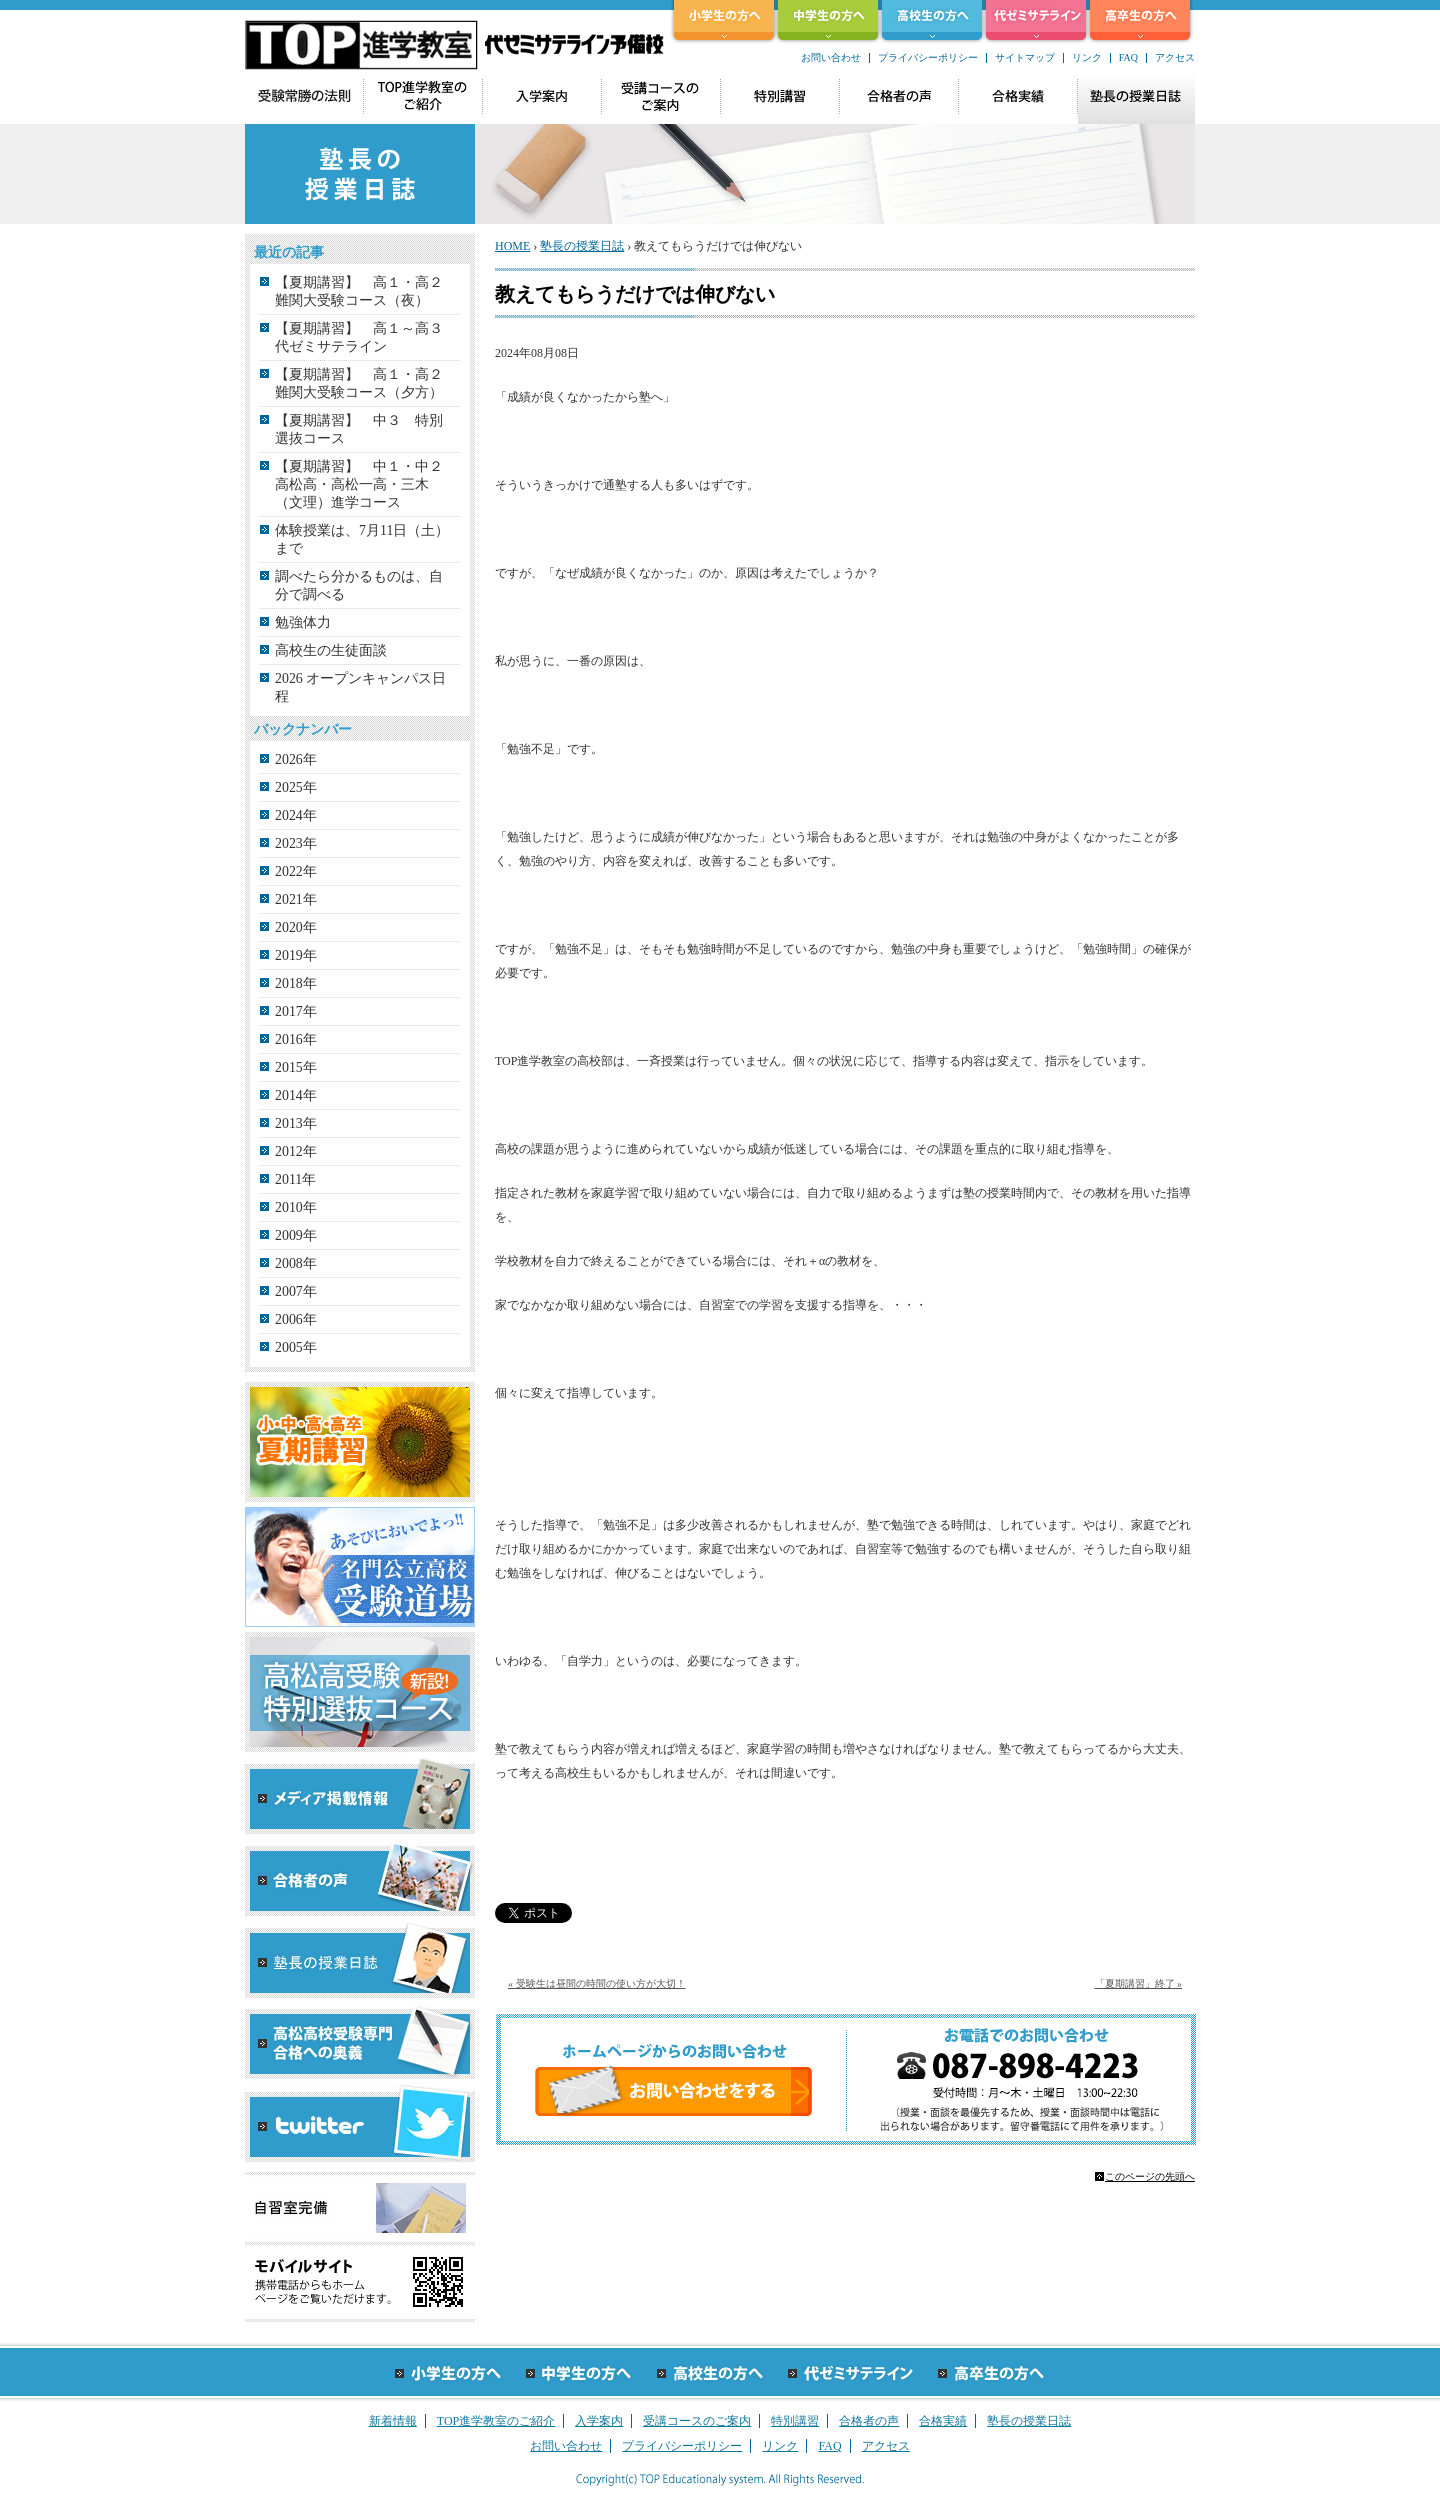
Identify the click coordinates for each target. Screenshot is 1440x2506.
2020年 (296, 927)
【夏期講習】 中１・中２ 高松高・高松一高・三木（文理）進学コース (366, 484)
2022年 (296, 871)
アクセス (1175, 57)
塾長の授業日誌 (582, 246)
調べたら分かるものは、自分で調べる (359, 585)
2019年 (296, 955)
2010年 (296, 1207)
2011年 (295, 1179)
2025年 (296, 787)
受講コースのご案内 (697, 2421)
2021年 (296, 899)
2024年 (296, 815)
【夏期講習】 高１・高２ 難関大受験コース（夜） (367, 291)
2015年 (296, 1067)
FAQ (1128, 57)
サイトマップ (1025, 57)
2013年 (296, 1123)
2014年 (296, 1095)
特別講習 (795, 2421)
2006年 (296, 1319)
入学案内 (599, 2421)
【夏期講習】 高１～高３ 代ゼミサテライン (366, 337)
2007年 (296, 1291)
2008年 (296, 1263)
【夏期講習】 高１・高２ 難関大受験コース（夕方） (367, 383)
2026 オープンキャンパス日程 (360, 687)
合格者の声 (869, 2421)
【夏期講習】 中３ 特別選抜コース (359, 429)
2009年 (296, 1235)
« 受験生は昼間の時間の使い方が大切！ (597, 1983)
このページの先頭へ (1150, 2176)
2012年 (296, 1151)
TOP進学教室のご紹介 (496, 2421)
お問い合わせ (831, 57)
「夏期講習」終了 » (1139, 1983)
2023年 (296, 843)
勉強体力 (303, 622)
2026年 (296, 759)
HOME (512, 246)
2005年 (296, 1347)
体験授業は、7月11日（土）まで (362, 539)
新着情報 (393, 2421)
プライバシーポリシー (928, 57)
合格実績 (943, 2421)
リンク (1087, 57)
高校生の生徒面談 (331, 650)
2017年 (296, 1011)
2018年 (296, 983)
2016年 (296, 1039)
